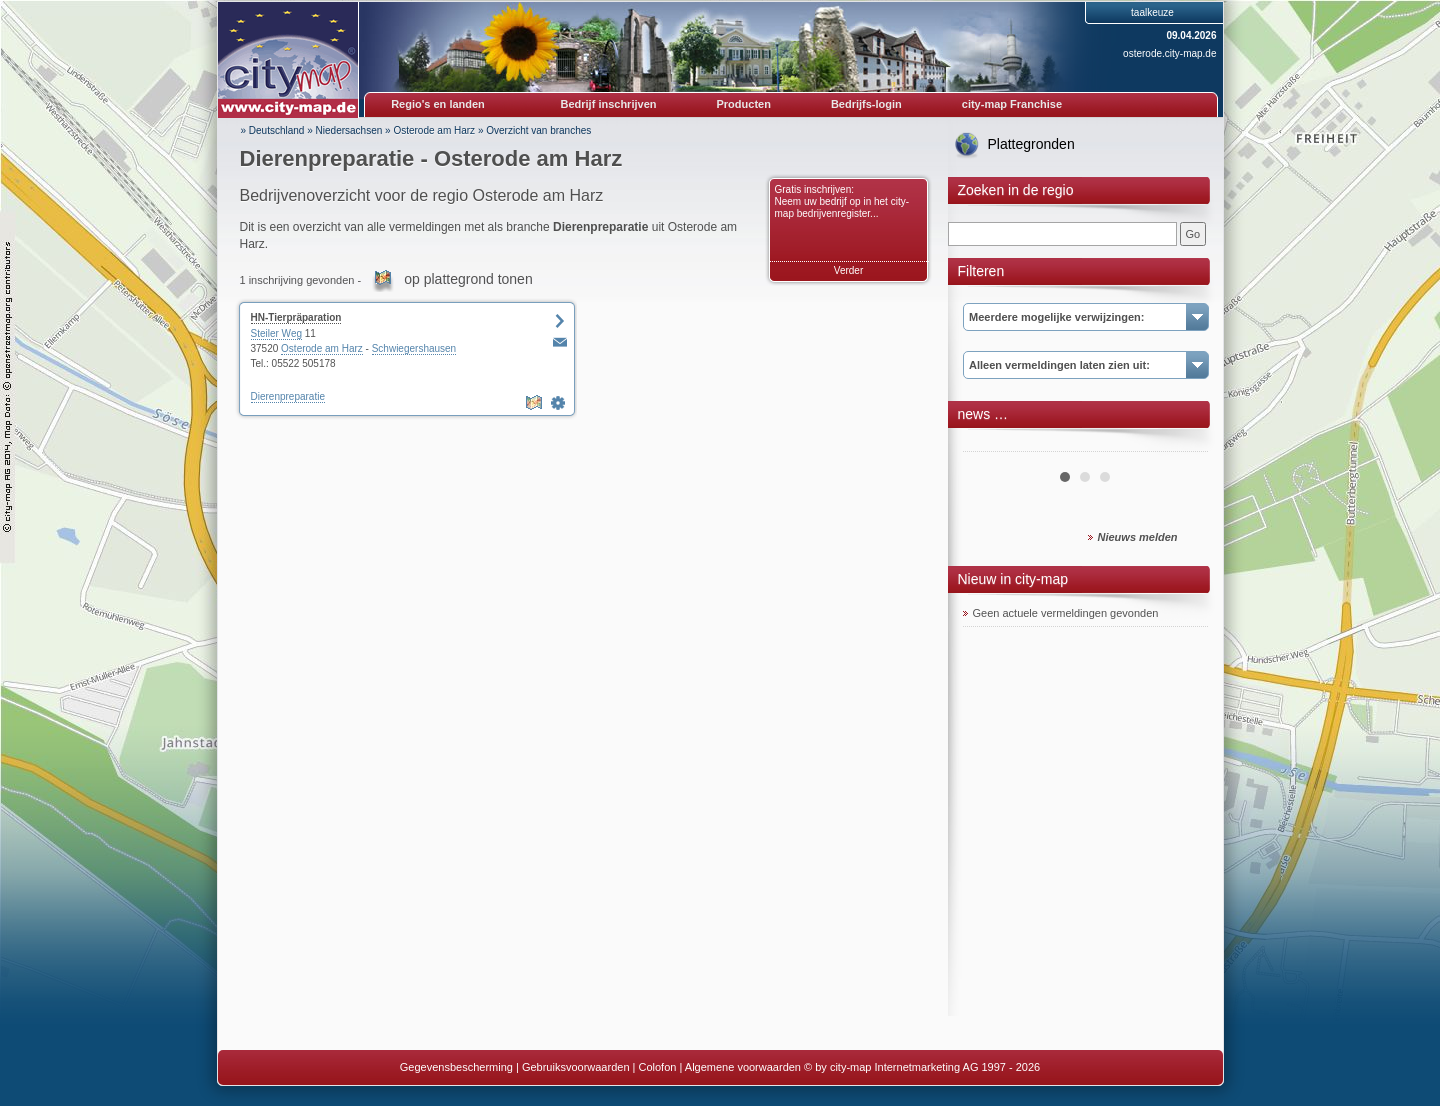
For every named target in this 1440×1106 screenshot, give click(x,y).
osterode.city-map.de (1169, 53)
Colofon (658, 1067)
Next (1182, 444)
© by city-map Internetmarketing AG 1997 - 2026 (922, 1067)
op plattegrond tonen (468, 279)
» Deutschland (273, 130)
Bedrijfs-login (866, 104)
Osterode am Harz (434, 130)
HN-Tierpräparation (296, 317)
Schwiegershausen (414, 348)
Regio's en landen (438, 104)
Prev (989, 444)
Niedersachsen (349, 130)
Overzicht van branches (538, 130)
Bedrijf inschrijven (609, 104)
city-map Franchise (1012, 104)
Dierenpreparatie (288, 396)
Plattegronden (1031, 144)
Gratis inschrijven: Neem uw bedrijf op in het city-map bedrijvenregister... (842, 201)
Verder (848, 270)
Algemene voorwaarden (743, 1067)
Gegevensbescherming (456, 1067)
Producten (743, 104)
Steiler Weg (277, 333)
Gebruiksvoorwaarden (576, 1067)
